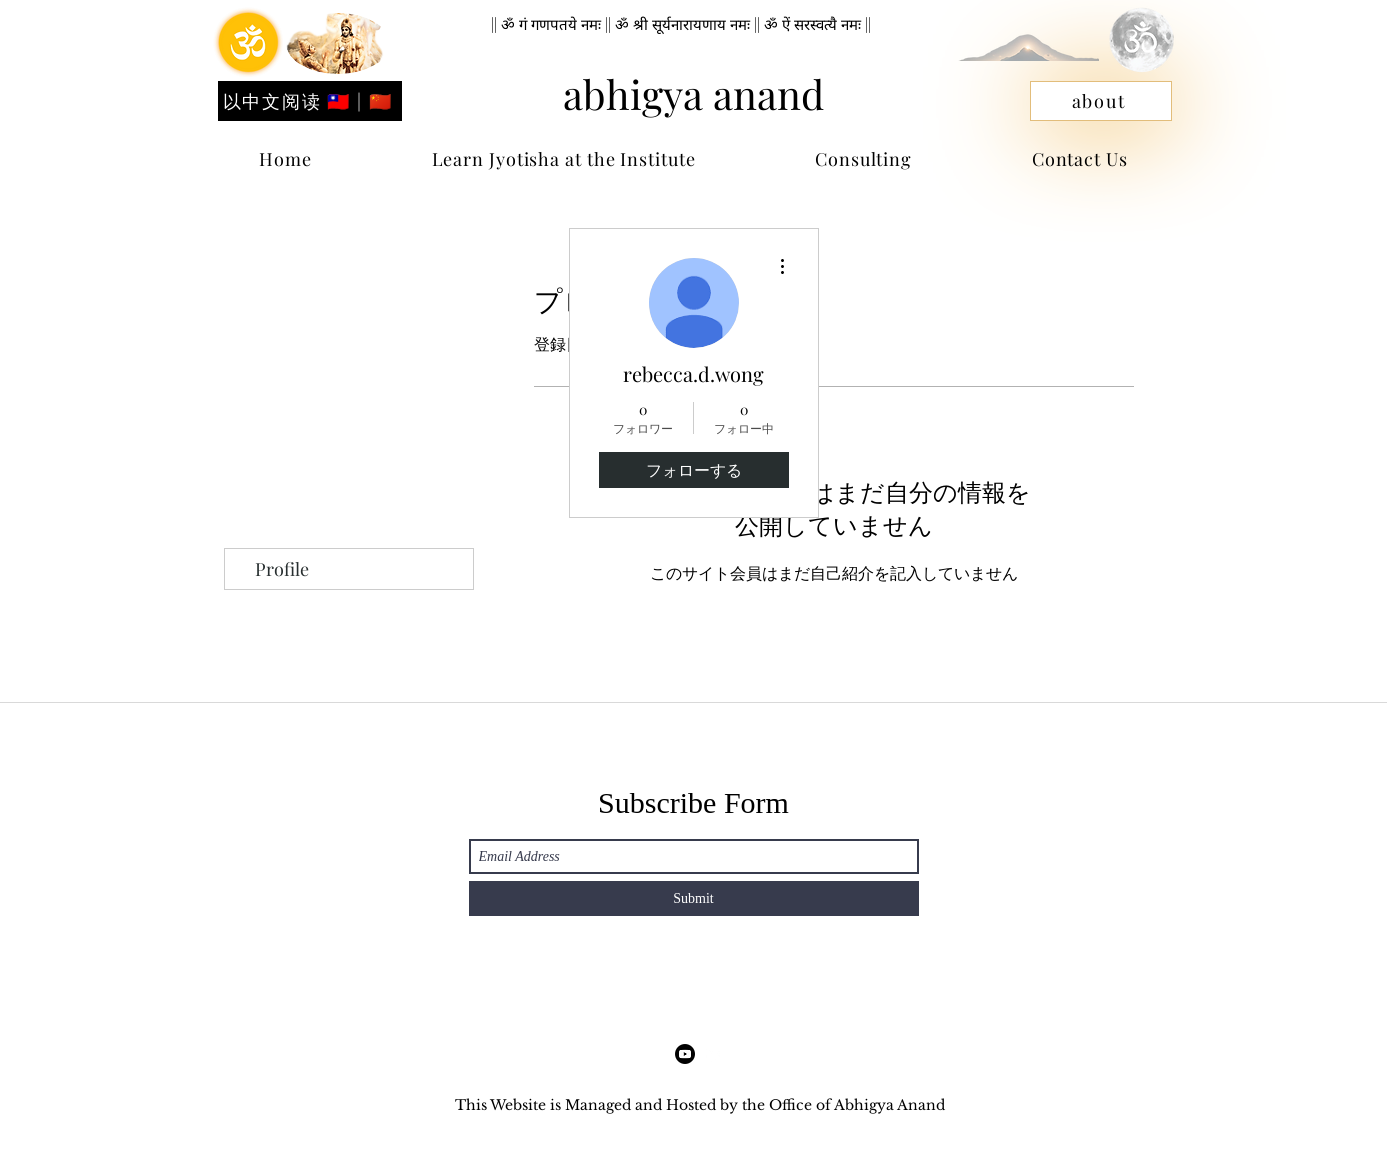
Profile (282, 569)
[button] (1080, 159)
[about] (1101, 101)
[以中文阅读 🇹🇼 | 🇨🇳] (310, 101)
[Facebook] (685, 1054)
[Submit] (694, 898)
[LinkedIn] (715, 1054)
